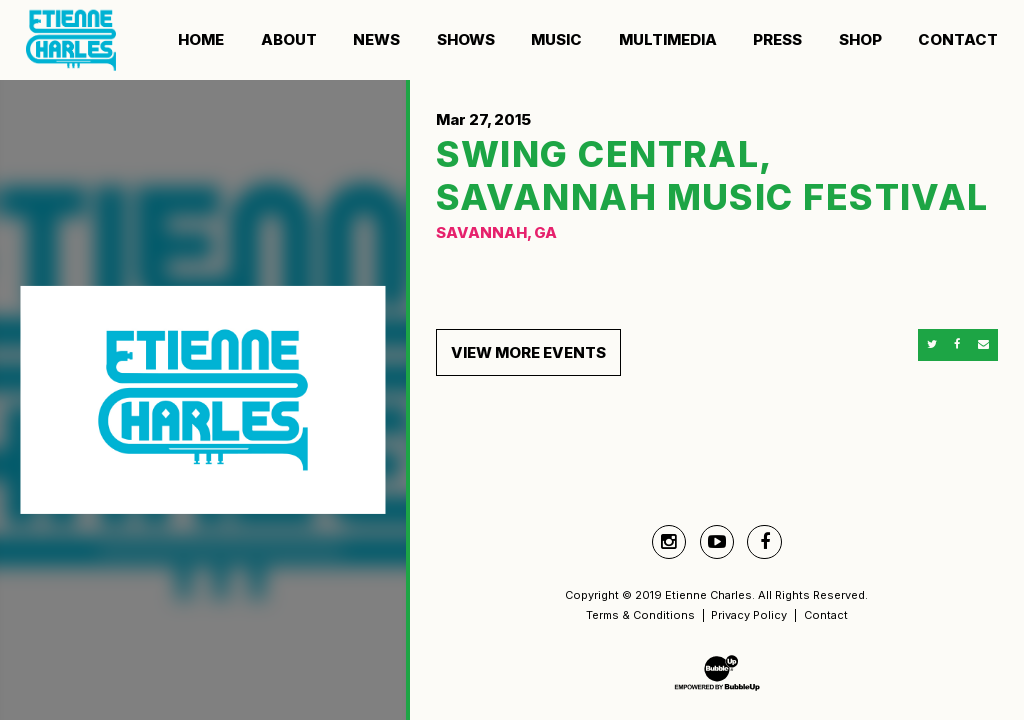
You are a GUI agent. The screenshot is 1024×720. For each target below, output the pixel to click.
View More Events (528, 352)
